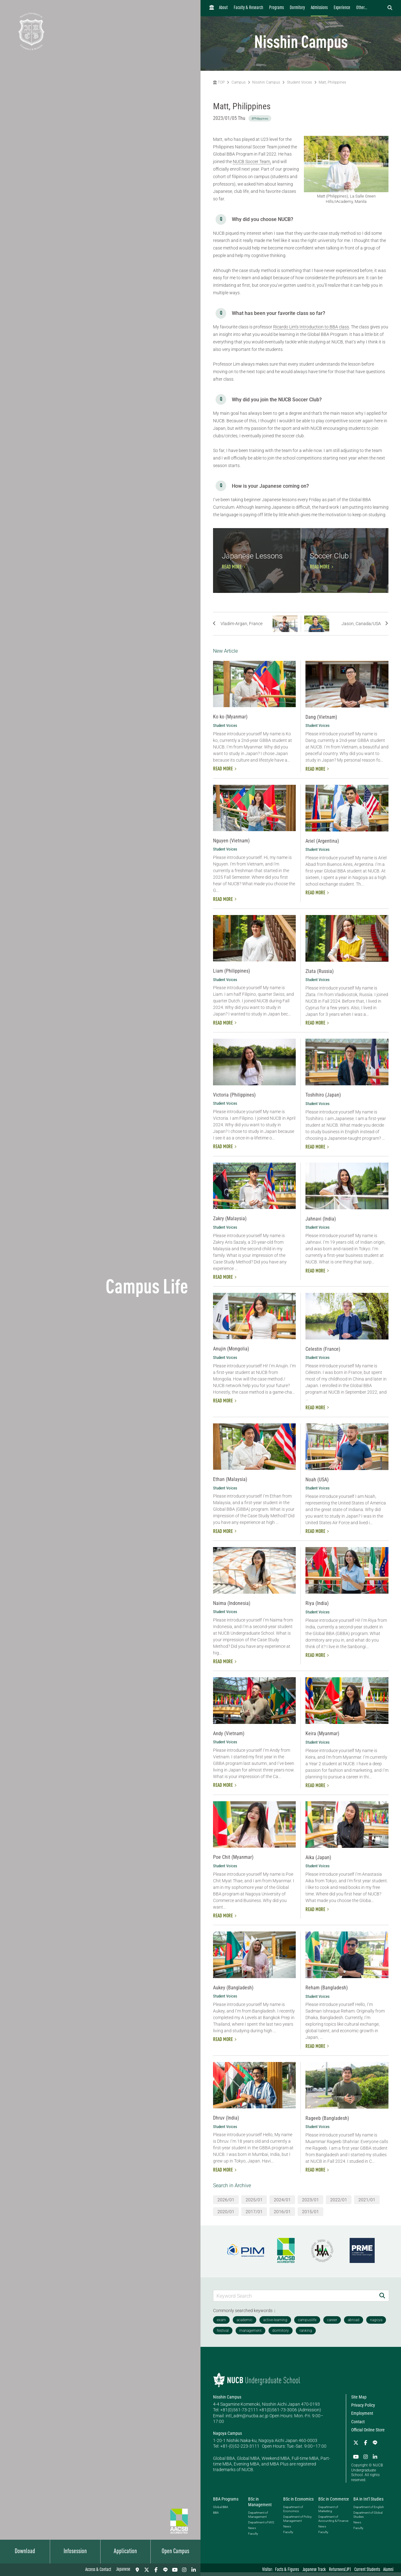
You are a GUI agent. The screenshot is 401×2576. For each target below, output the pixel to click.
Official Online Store (368, 2433)
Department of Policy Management (297, 2522)
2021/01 (366, 2203)
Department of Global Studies (368, 2518)
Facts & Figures (287, 2570)
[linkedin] (193, 2569)
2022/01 (338, 2203)
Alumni (388, 2570)
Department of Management (258, 2518)
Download (25, 2551)
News (252, 2531)
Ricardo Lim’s (286, 326)
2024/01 (282, 2203)
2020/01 (225, 2215)
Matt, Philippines (332, 82)
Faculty (253, 2537)
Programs (276, 8)
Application (125, 2551)
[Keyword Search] (294, 2299)
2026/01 (225, 2203)
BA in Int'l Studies (368, 2502)
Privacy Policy (363, 2408)
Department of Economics (293, 2513)
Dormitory (297, 8)
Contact (358, 2425)
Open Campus (175, 2551)
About (223, 8)
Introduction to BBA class (324, 326)
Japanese (123, 2569)
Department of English (368, 2510)
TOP (219, 82)
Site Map (359, 2400)
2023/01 (310, 2203)
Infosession (75, 2551)
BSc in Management (260, 2505)
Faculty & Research (248, 8)
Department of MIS (261, 2526)
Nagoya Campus (227, 2437)
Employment (362, 2416)
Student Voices (299, 82)
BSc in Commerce (333, 2502)
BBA (216, 2516)
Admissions (319, 8)
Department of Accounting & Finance (333, 2522)
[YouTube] (175, 2569)
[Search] (382, 2299)
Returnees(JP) (340, 2570)
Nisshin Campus (266, 82)
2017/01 (254, 2215)
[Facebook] (156, 2569)
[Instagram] (184, 2569)
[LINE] (165, 2569)
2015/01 (310, 2215)
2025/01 (254, 2203)
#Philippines (260, 118)
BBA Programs (225, 2502)
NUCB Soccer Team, (252, 161)
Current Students (367, 2570)
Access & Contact (98, 2570)
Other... (361, 8)
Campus (239, 82)
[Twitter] (146, 2569)
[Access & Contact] (137, 2569)
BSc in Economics (298, 2502)
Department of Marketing (328, 2513)
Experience (342, 8)
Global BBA (220, 2510)
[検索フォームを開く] (390, 8)
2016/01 (282, 2215)
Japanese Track (314, 2570)
